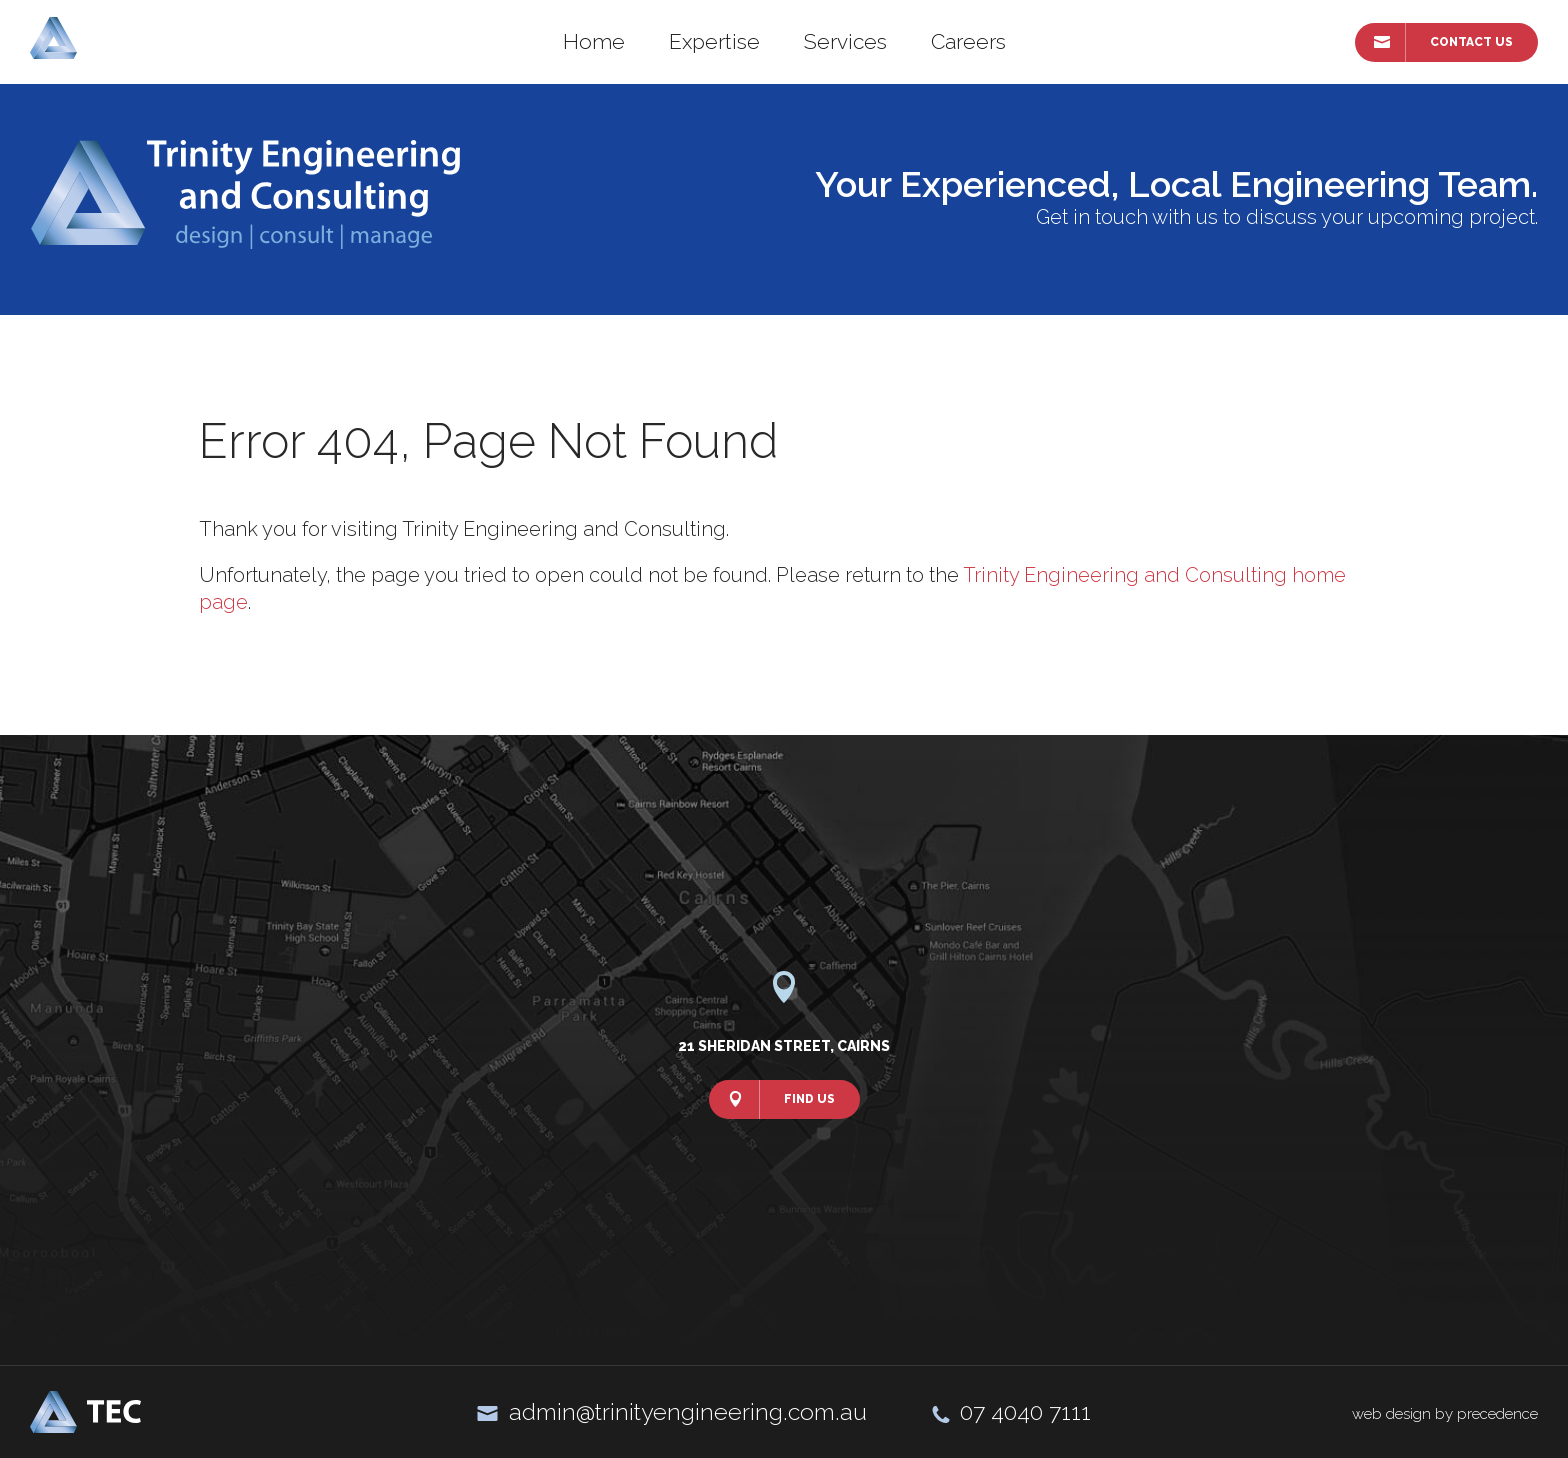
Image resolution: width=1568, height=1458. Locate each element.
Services (845, 41)
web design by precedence (1445, 1414)
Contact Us (1471, 42)
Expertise (714, 41)
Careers (968, 41)
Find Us (809, 1099)
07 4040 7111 (1025, 1411)
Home (594, 41)
